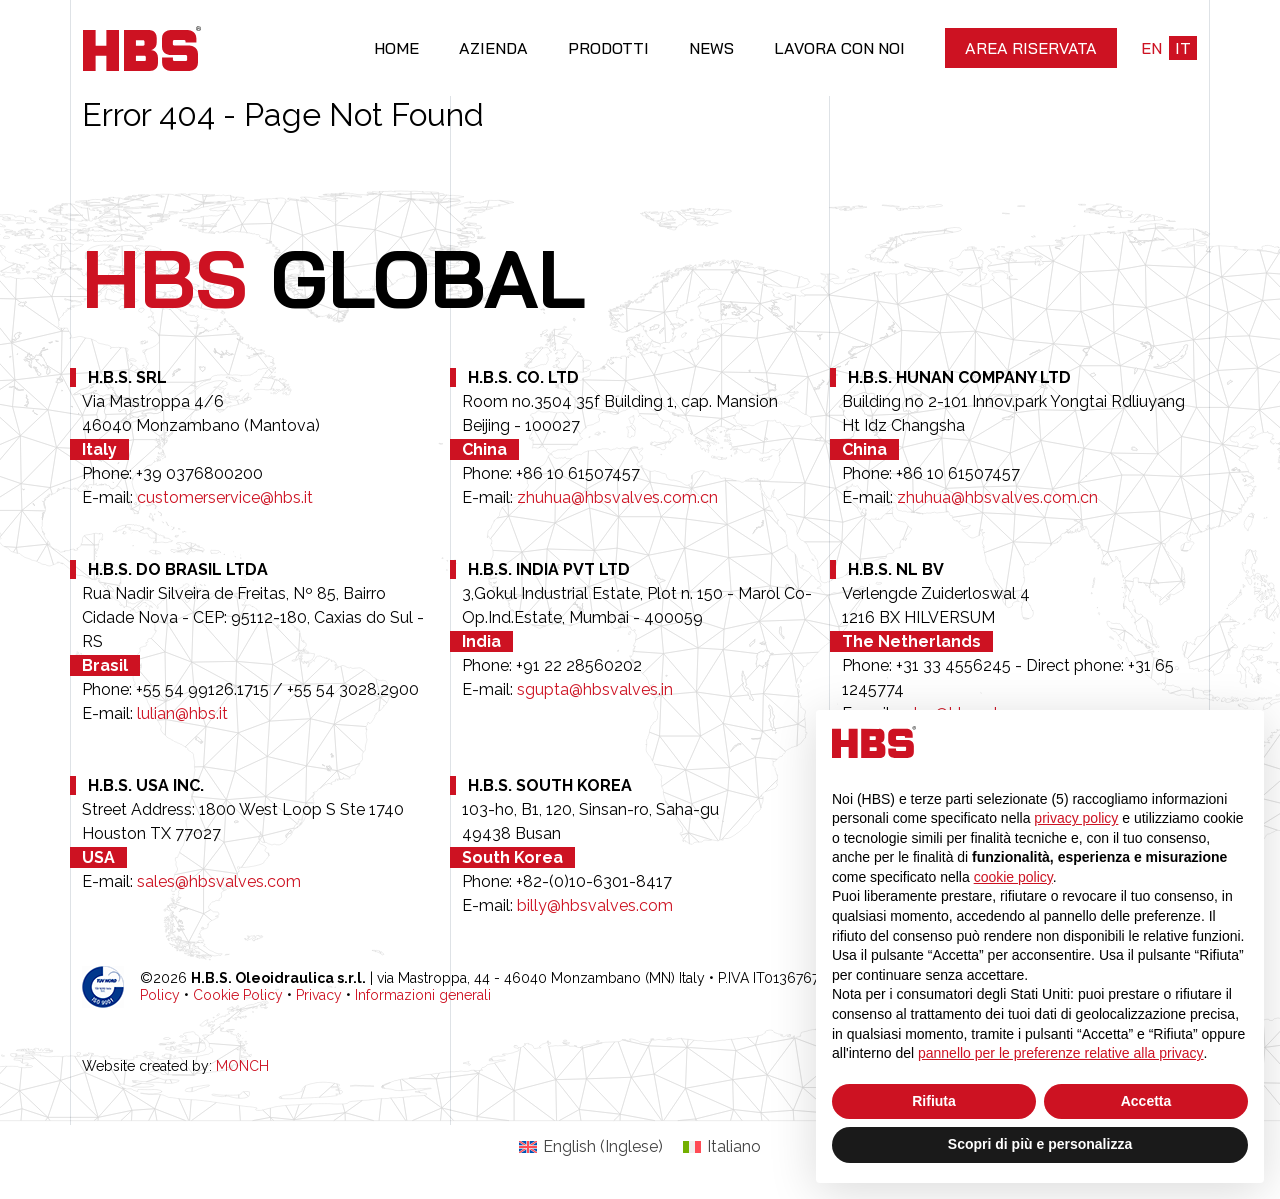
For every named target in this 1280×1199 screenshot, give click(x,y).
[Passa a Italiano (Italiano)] (722, 1147)
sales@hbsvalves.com (219, 881)
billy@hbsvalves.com (595, 905)
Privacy (319, 995)
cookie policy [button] (1013, 877)
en (1151, 48)
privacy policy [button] (1076, 818)
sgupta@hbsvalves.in (595, 689)
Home (396, 48)
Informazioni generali (423, 995)
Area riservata (1031, 48)
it (1183, 48)
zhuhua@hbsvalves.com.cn (617, 497)
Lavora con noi (839, 48)
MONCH (242, 1066)
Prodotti (608, 48)
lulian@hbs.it (182, 713)
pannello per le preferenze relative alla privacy (1061, 1053)
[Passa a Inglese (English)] (591, 1147)
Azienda (493, 48)
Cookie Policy (238, 995)
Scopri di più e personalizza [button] (1040, 1144)
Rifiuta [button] (934, 1101)
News (711, 48)
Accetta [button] (1146, 1101)
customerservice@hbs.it (225, 497)
